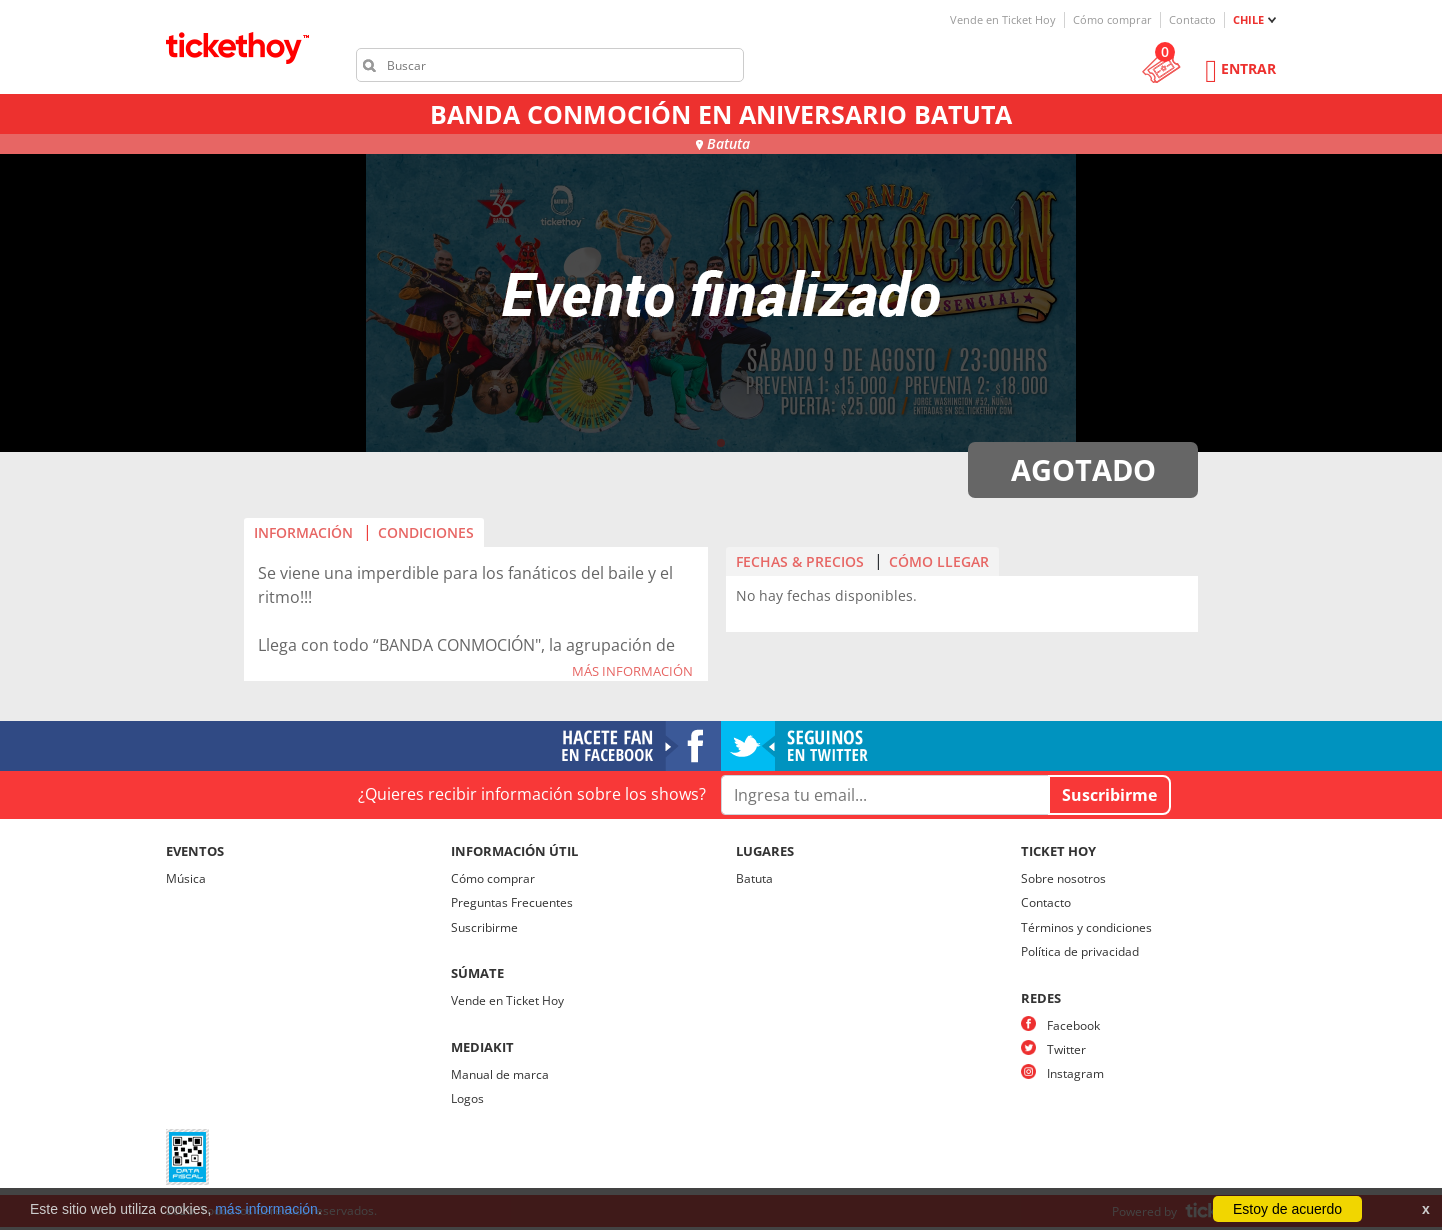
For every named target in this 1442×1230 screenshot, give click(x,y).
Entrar (1248, 68)
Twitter (1066, 1049)
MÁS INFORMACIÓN (632, 672)
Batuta (754, 878)
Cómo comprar (1112, 19)
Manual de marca (500, 1074)
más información (266, 1209)
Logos (467, 1098)
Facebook (1073, 1025)
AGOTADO (1083, 469)
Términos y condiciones (1086, 927)
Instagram (1075, 1073)
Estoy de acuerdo (1287, 1209)
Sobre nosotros (1063, 878)
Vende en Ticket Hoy (1003, 19)
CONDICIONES (426, 532)
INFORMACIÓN (303, 532)
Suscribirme (484, 927)
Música (186, 878)
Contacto (1192, 19)
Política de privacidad (1080, 951)
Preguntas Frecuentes (512, 902)
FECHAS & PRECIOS (800, 561)
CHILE (1248, 19)
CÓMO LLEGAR (939, 561)
